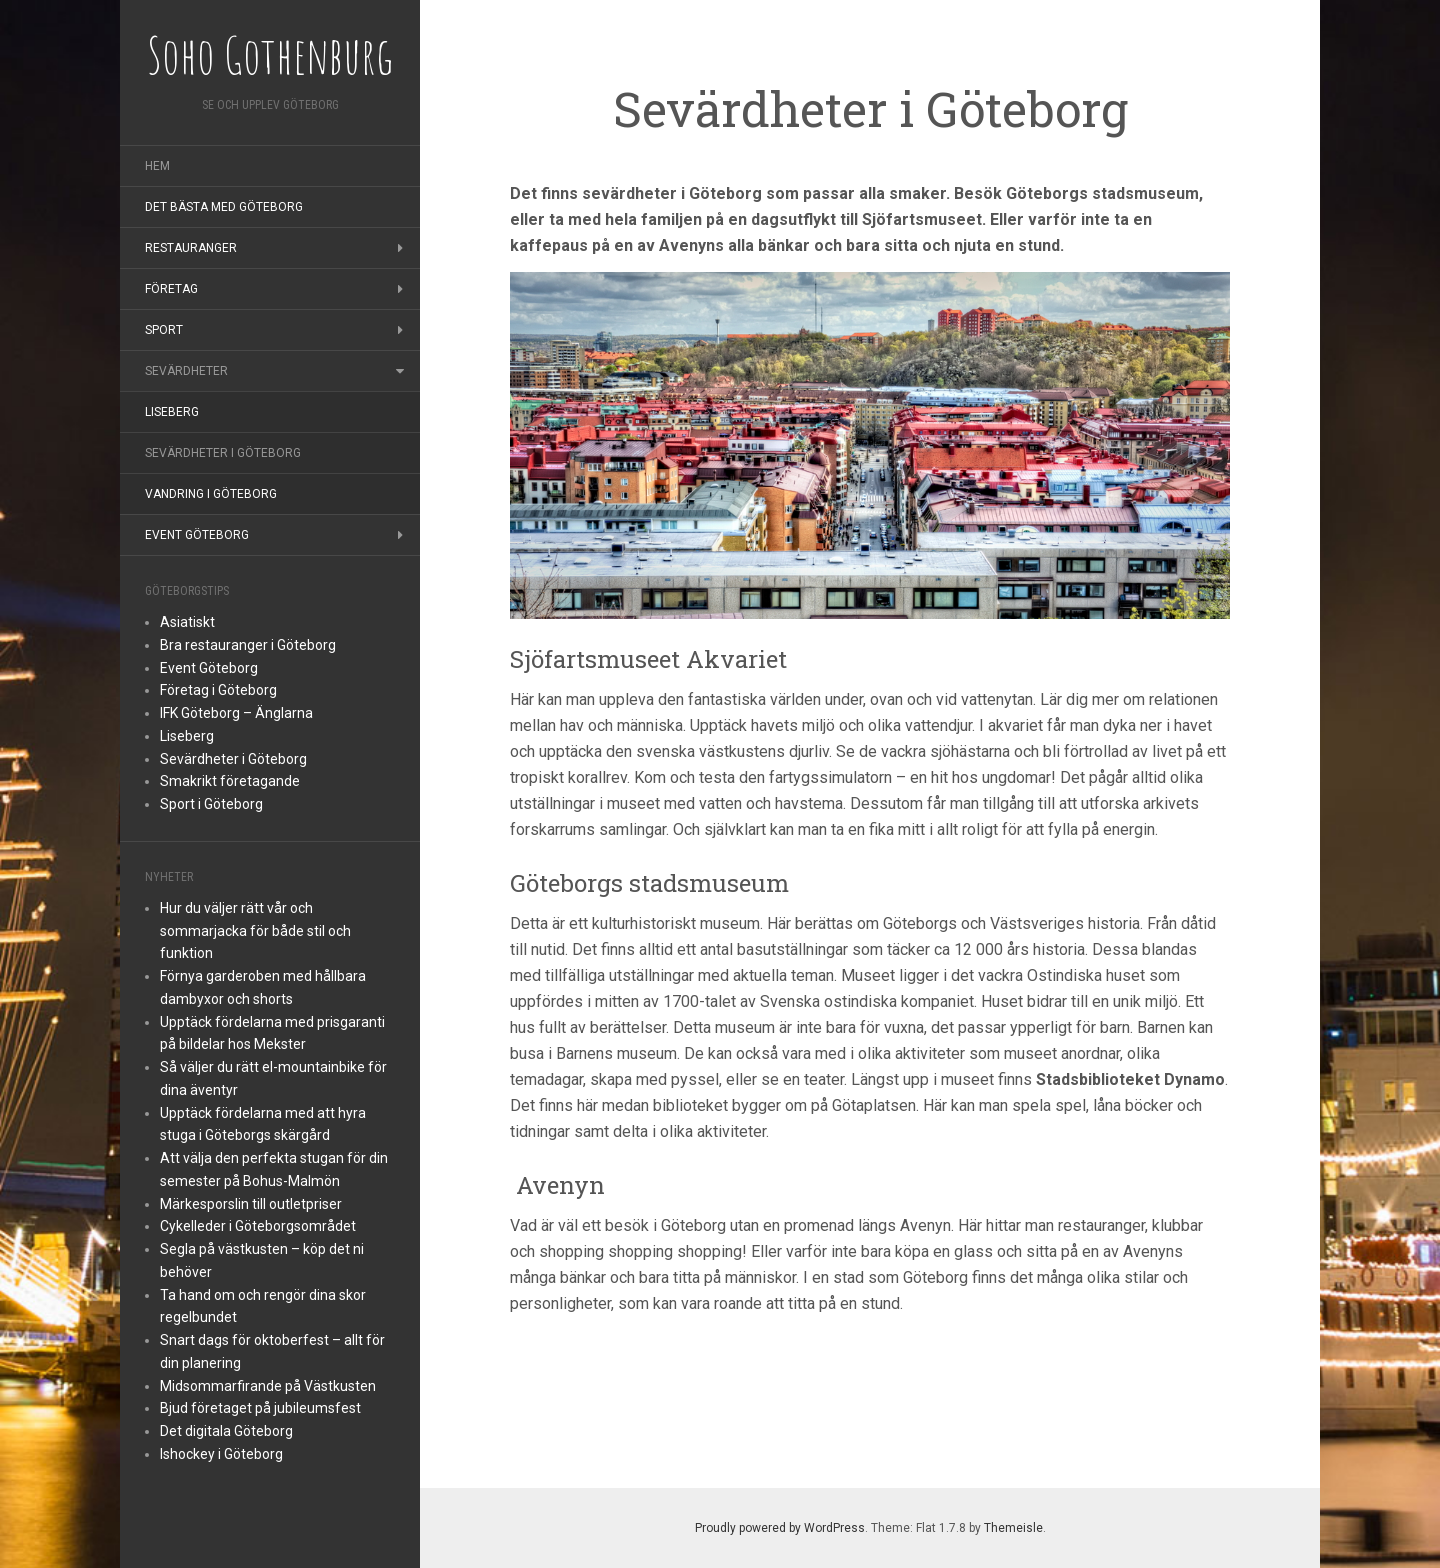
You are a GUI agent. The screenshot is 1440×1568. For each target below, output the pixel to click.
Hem (157, 166)
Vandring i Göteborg (211, 494)
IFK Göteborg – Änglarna (236, 713)
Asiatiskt (187, 622)
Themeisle (1013, 1528)
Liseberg (172, 412)
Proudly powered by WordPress (780, 1528)
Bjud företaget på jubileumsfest (260, 1408)
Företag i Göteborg (218, 690)
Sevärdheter (186, 371)
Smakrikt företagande (230, 781)
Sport (164, 330)
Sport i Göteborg (211, 804)
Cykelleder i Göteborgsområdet (258, 1226)
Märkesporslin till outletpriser (251, 1204)
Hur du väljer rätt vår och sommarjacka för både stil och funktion (255, 931)
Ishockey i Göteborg (221, 1454)
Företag (171, 289)
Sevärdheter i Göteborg (223, 453)
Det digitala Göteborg (226, 1431)
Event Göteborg (197, 535)
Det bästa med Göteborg (224, 207)
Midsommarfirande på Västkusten (268, 1386)
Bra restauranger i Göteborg (248, 645)
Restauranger (191, 248)
